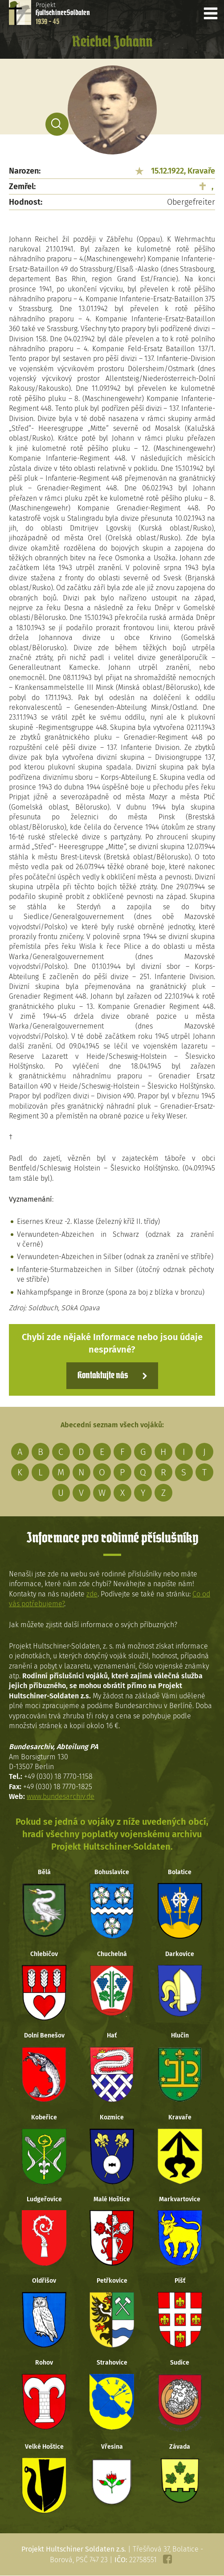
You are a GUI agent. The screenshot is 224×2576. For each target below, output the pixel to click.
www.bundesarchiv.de (60, 1796)
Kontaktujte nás (102, 1375)
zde (92, 1594)
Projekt (63, 13)
